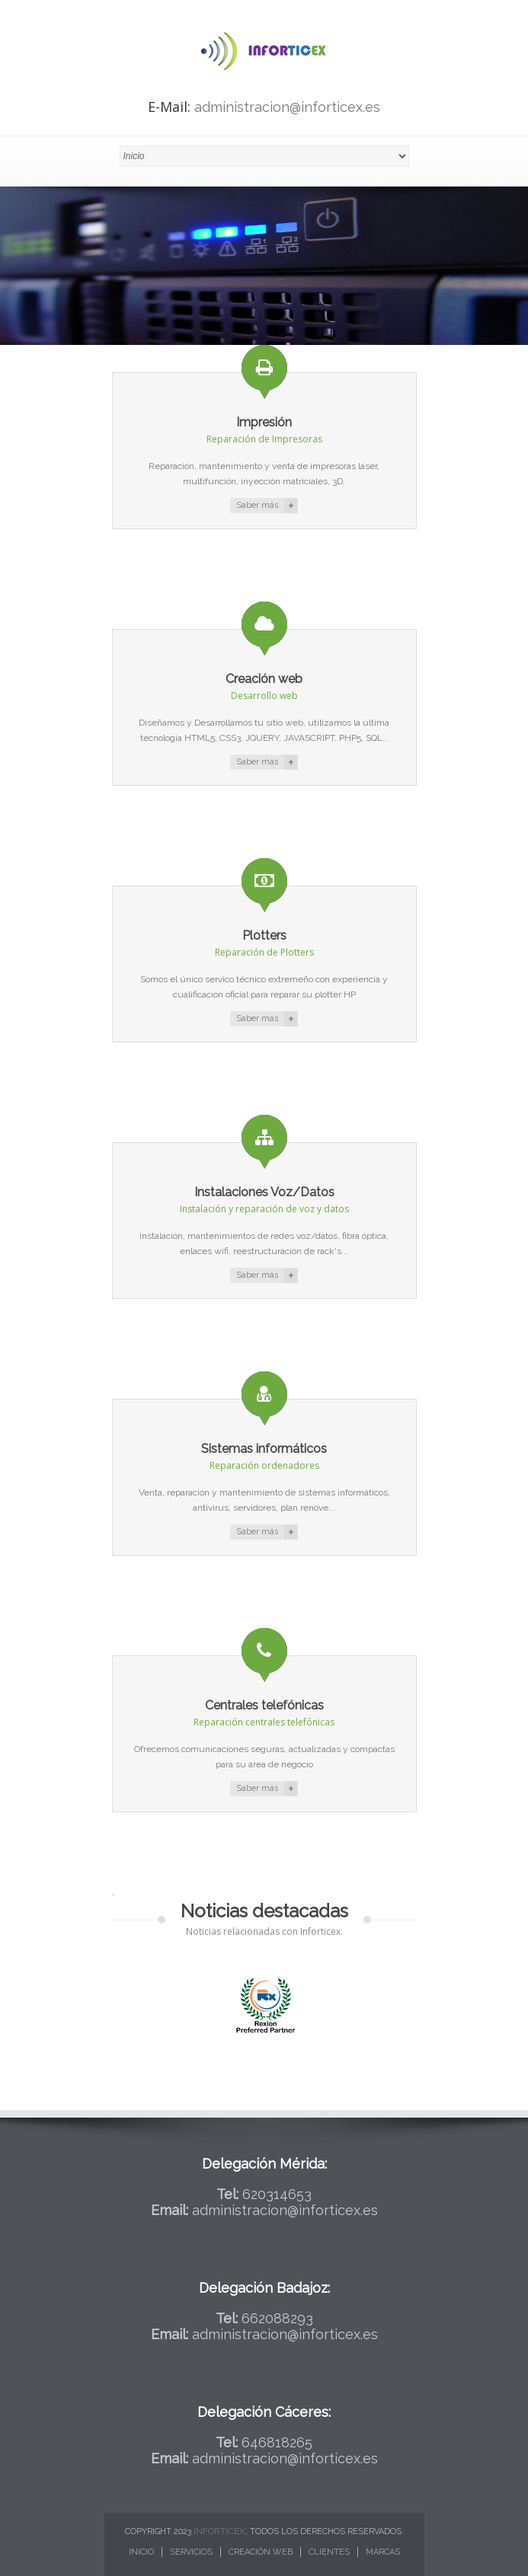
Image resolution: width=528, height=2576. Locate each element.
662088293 (277, 2318)
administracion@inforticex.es (287, 107)
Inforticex (219, 2531)
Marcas (383, 2552)
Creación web (261, 2552)
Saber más (257, 505)
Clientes (329, 2552)
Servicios (191, 2552)
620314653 (277, 2194)
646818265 (277, 2442)
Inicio (141, 2552)
